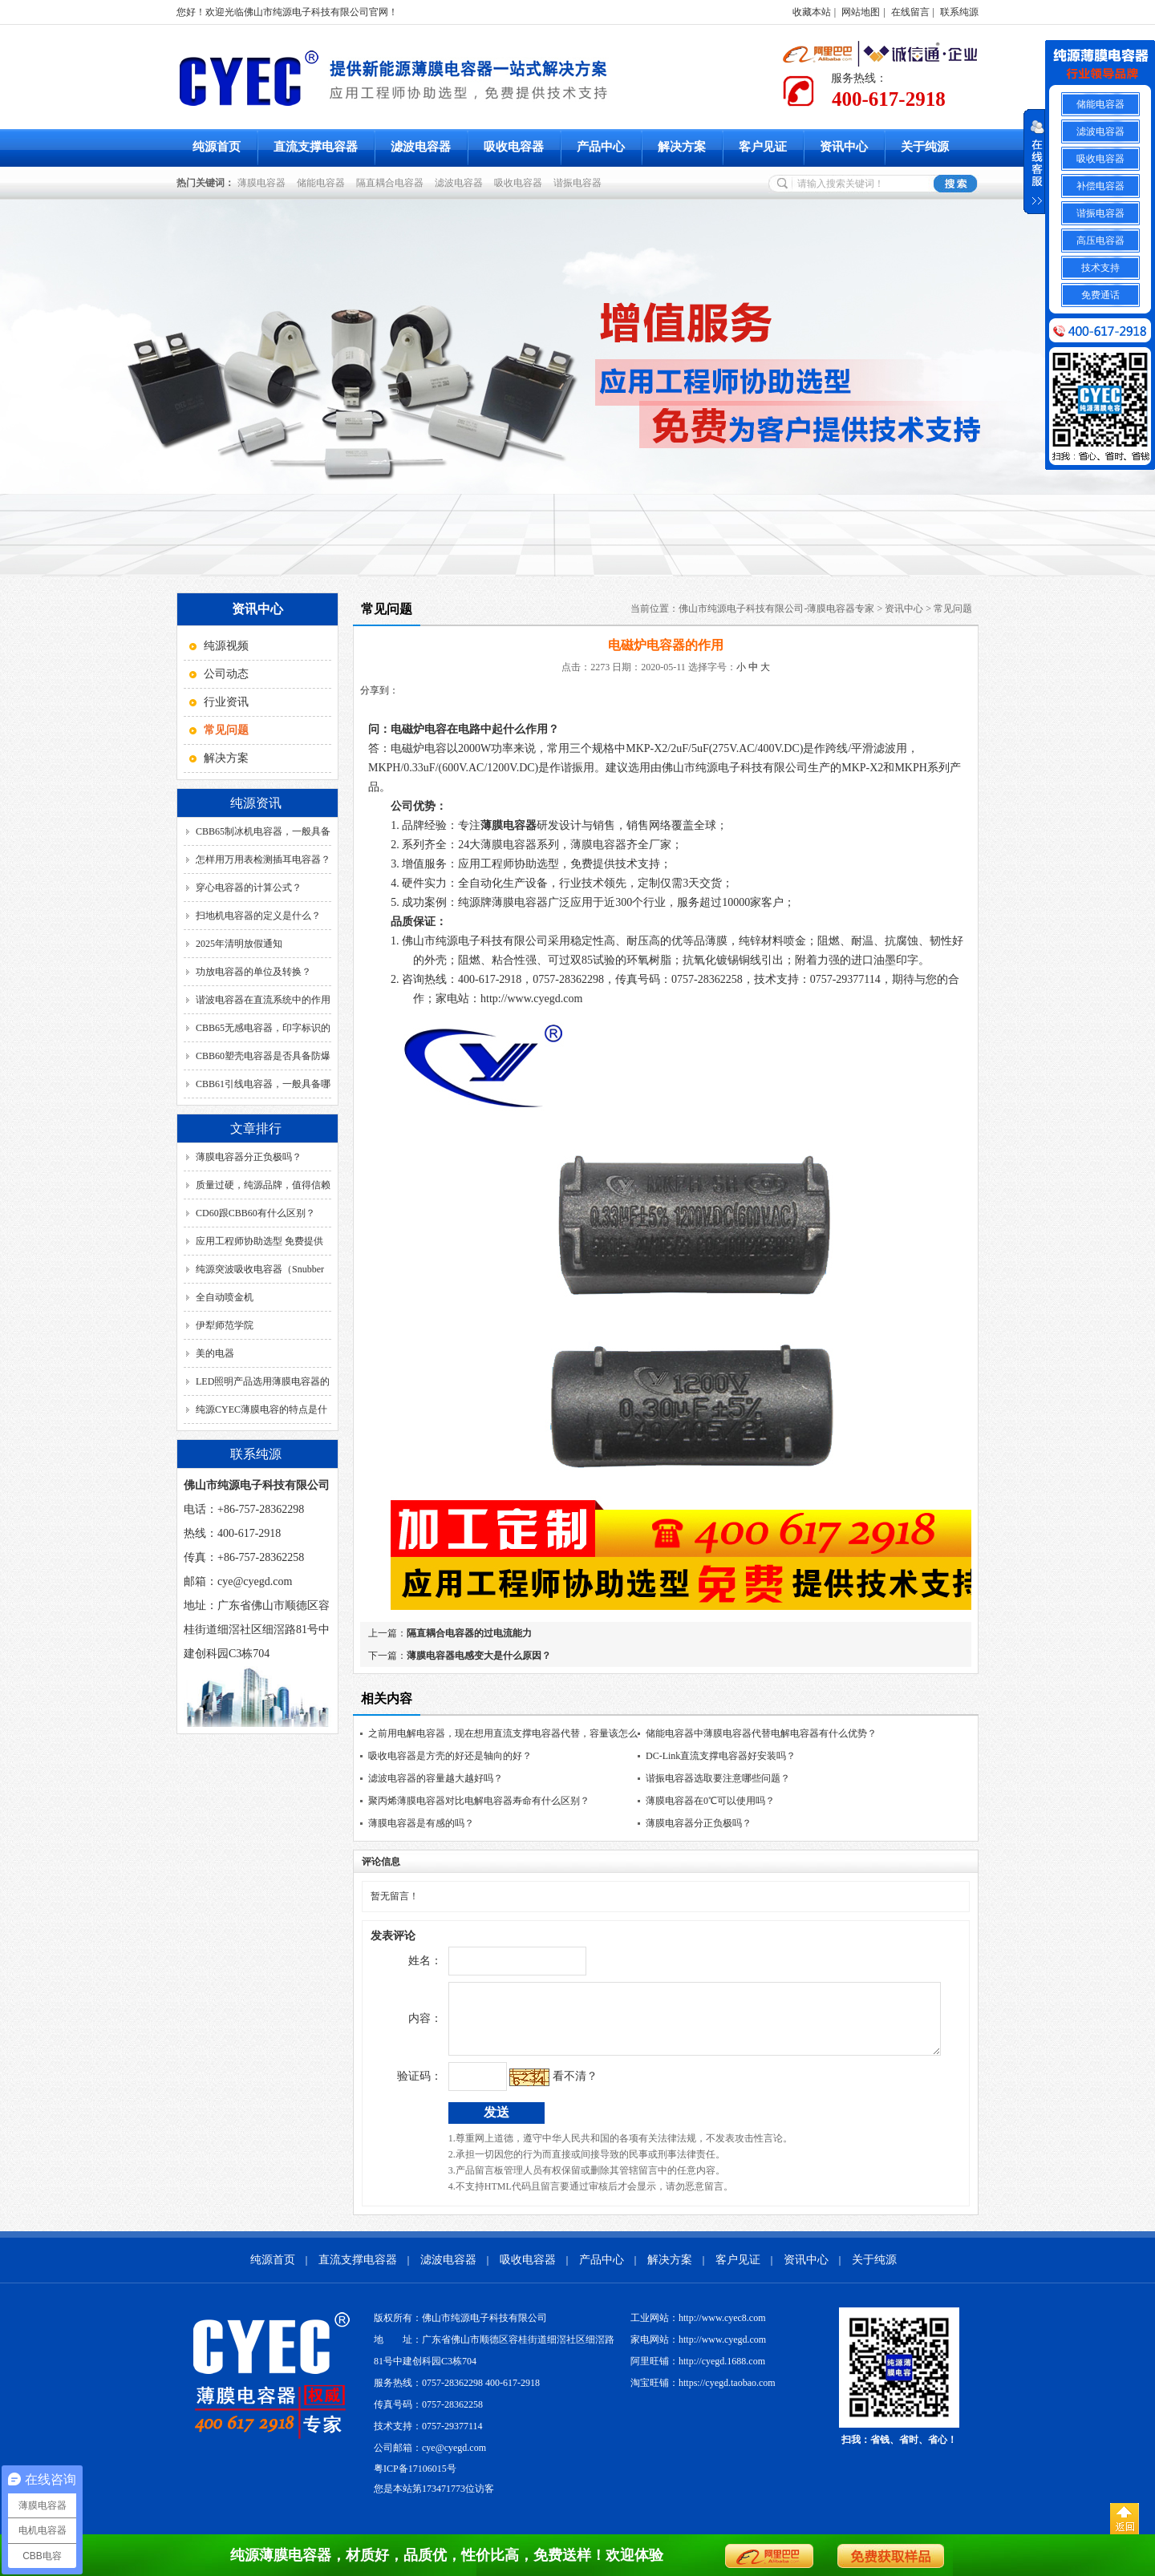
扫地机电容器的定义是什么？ (258, 915)
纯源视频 (226, 646)
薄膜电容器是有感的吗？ (421, 1823)
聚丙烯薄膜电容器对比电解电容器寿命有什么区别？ (479, 1800)
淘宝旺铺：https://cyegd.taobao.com (703, 2394)
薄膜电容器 (263, 182)
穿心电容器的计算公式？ (249, 887)
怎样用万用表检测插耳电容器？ (263, 859)
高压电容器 (1100, 240)
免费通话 (1100, 295)
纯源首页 (216, 146)
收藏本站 (811, 12)
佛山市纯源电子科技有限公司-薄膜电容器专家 (776, 608)
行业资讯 (226, 702)
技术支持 (1100, 267)
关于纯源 (925, 146)
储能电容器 (323, 182)
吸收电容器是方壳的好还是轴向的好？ (450, 1755)
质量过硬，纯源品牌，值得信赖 (263, 1185)
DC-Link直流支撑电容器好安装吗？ (721, 1755)
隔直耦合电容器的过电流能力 (469, 1633)
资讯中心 (844, 146)
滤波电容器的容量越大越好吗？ (435, 1778)
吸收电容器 (514, 146)
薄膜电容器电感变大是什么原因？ (479, 1655)
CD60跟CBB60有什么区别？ (255, 1213)
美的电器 (215, 1353)
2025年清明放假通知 (239, 943)
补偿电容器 (1100, 186)
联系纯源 (959, 12)
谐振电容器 (579, 182)
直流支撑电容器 (316, 146)
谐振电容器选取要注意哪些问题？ (718, 1778)
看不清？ (541, 2088)
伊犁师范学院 (224, 1325)
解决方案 (682, 146)
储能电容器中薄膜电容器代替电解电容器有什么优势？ (761, 1733)
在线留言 (910, 12)
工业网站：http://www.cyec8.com (698, 2329)
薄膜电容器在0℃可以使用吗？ (710, 1800)
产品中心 (601, 146)
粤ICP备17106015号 (415, 2480)
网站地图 (860, 12)
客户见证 (763, 146)
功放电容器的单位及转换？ (253, 971)
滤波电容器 (421, 146)
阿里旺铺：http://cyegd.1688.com (697, 2373)
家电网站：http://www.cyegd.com (698, 2351)
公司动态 (226, 674)
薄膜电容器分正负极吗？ (249, 1157)
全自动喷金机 (224, 1297)
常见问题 (953, 608)
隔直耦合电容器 (392, 182)
